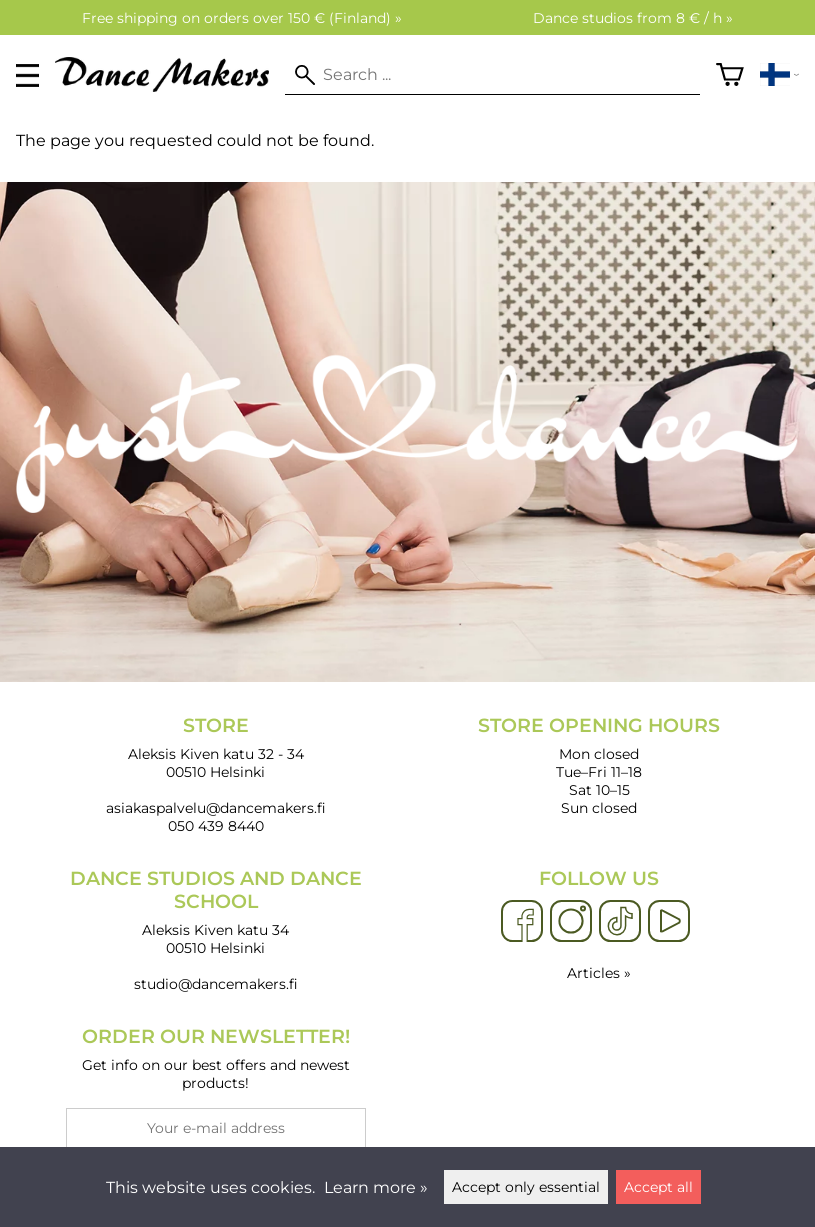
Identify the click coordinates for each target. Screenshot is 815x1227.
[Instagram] (571, 922)
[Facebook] (522, 922)
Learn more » (376, 1187)
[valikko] (27, 75)
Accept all (658, 1187)
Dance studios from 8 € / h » (633, 18)
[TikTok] (620, 922)
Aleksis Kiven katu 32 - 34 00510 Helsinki (216, 747)
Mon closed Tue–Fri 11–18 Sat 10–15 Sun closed (600, 765)
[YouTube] (669, 922)
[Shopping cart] (730, 75)
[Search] (492, 75)
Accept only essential (526, 1187)
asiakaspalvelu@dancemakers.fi (216, 808)
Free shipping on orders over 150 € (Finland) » (242, 18)
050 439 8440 (216, 826)
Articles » (599, 973)
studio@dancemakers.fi (216, 984)
